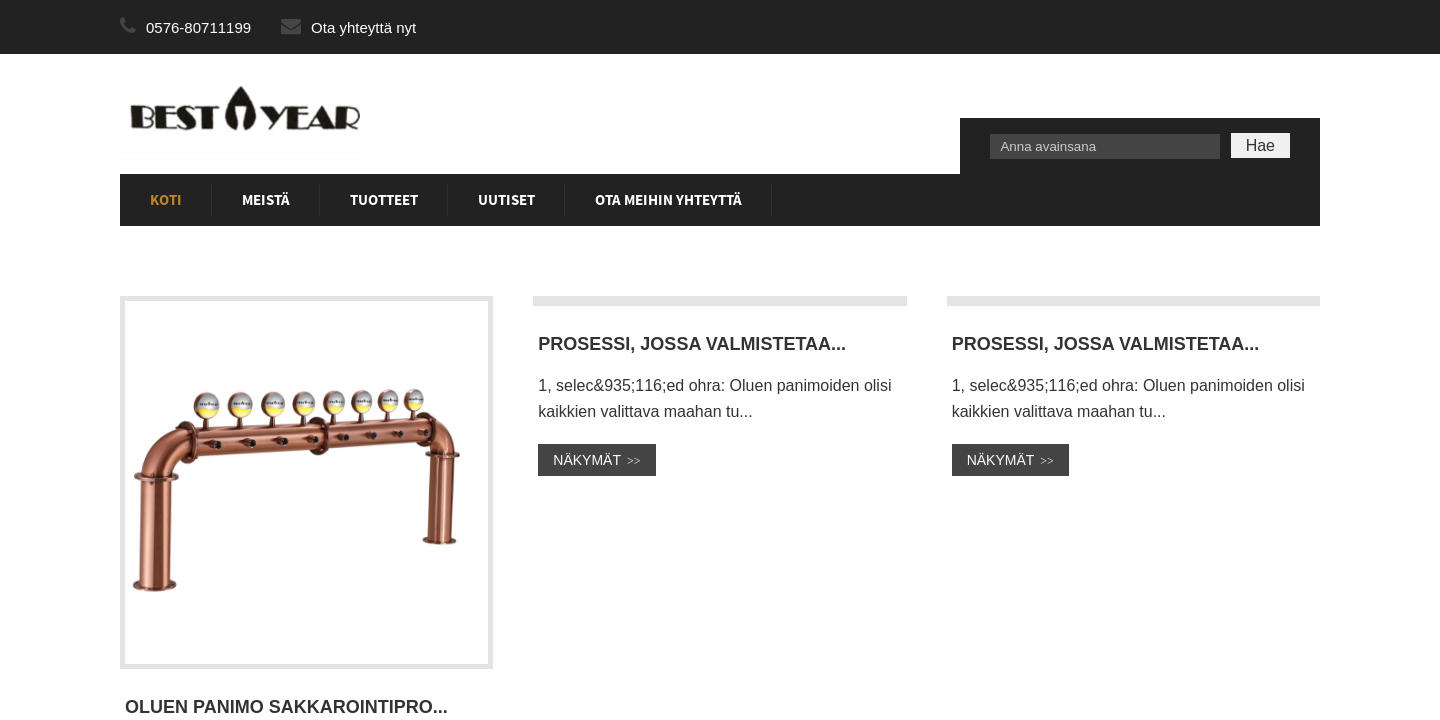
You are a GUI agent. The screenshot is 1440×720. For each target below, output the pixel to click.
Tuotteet (384, 199)
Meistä (266, 199)
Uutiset (506, 199)
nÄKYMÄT (587, 460)
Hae (1260, 145)
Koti (166, 199)
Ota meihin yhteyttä (668, 199)
